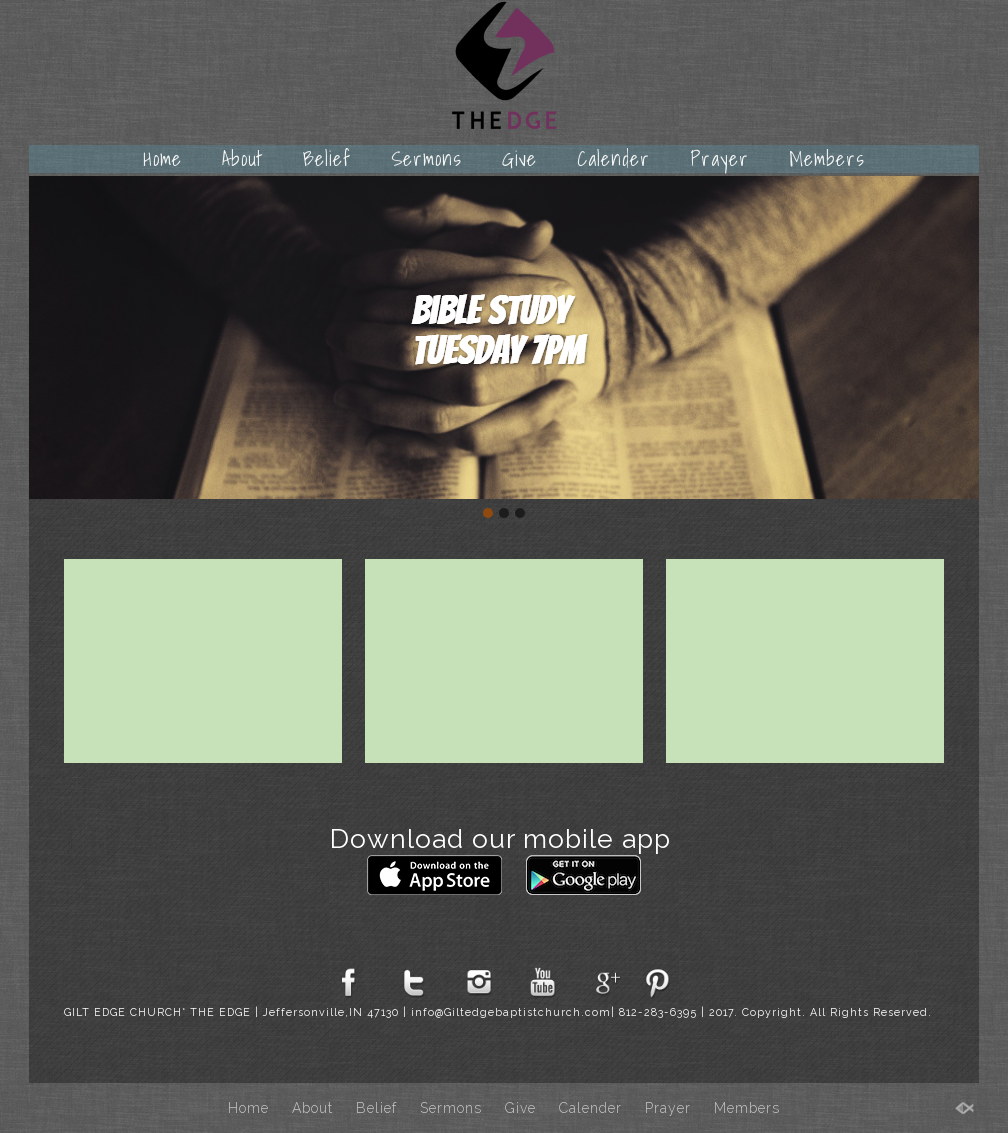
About (242, 159)
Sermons (426, 159)
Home (162, 159)
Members (827, 159)
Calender (613, 159)
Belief (327, 159)
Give (519, 159)
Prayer (719, 159)
